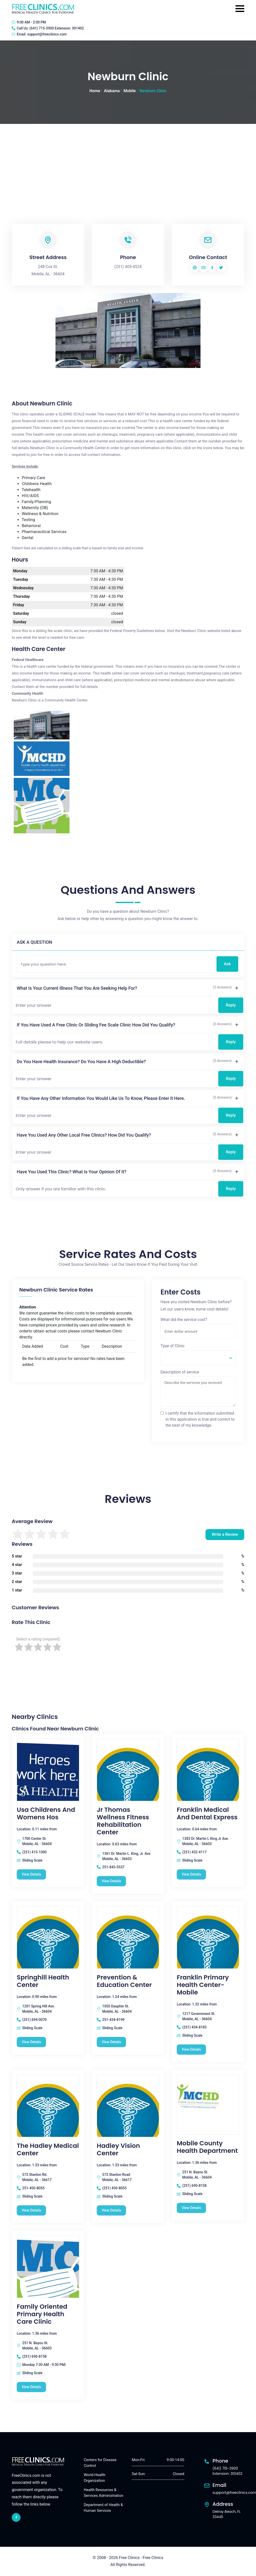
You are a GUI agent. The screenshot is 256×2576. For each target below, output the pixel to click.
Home (95, 90)
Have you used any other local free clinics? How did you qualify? (84, 1135)
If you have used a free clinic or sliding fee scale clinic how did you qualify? (96, 1024)
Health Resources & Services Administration (103, 2493)
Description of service (179, 1372)
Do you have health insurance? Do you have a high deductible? (81, 1061)
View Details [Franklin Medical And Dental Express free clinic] (191, 1874)
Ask (227, 964)
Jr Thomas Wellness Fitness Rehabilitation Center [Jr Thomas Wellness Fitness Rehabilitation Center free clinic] (123, 1821)
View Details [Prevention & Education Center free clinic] (111, 2042)
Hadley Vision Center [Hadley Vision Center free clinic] (118, 2149)
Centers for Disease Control (100, 2463)
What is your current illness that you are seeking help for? (77, 988)
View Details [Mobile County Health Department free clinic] (191, 2208)
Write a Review (225, 1534)
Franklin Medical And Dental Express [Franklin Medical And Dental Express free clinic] (207, 1813)
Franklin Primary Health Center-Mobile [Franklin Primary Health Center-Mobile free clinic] (203, 1985)
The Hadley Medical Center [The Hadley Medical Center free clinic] (48, 2149)
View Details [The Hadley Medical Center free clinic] (31, 2210)
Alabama (112, 90)
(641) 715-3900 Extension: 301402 (57, 28)
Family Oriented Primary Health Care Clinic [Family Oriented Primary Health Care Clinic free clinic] (42, 2314)
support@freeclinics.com (47, 34)
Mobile (130, 90)
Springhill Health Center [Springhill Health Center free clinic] (43, 1981)
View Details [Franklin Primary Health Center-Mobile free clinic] (191, 2049)
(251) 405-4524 (128, 266)
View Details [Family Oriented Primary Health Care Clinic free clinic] (31, 2387)
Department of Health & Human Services (103, 2508)
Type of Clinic (172, 1345)
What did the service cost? (183, 1319)
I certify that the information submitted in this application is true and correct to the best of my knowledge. (200, 1419)
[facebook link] (16, 2517)
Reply (231, 1005)
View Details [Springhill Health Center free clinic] (31, 2042)
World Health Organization (94, 2478)
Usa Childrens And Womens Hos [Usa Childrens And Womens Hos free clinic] (46, 1813)
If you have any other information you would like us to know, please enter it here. (101, 1098)
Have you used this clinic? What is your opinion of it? (71, 1171)
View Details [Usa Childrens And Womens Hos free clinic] (31, 1874)
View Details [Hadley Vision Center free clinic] (111, 2210)
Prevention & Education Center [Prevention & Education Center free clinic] (124, 1981)
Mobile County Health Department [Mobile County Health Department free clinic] (207, 2147)
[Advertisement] (128, 161)
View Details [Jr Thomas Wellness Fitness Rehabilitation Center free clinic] (111, 1881)
